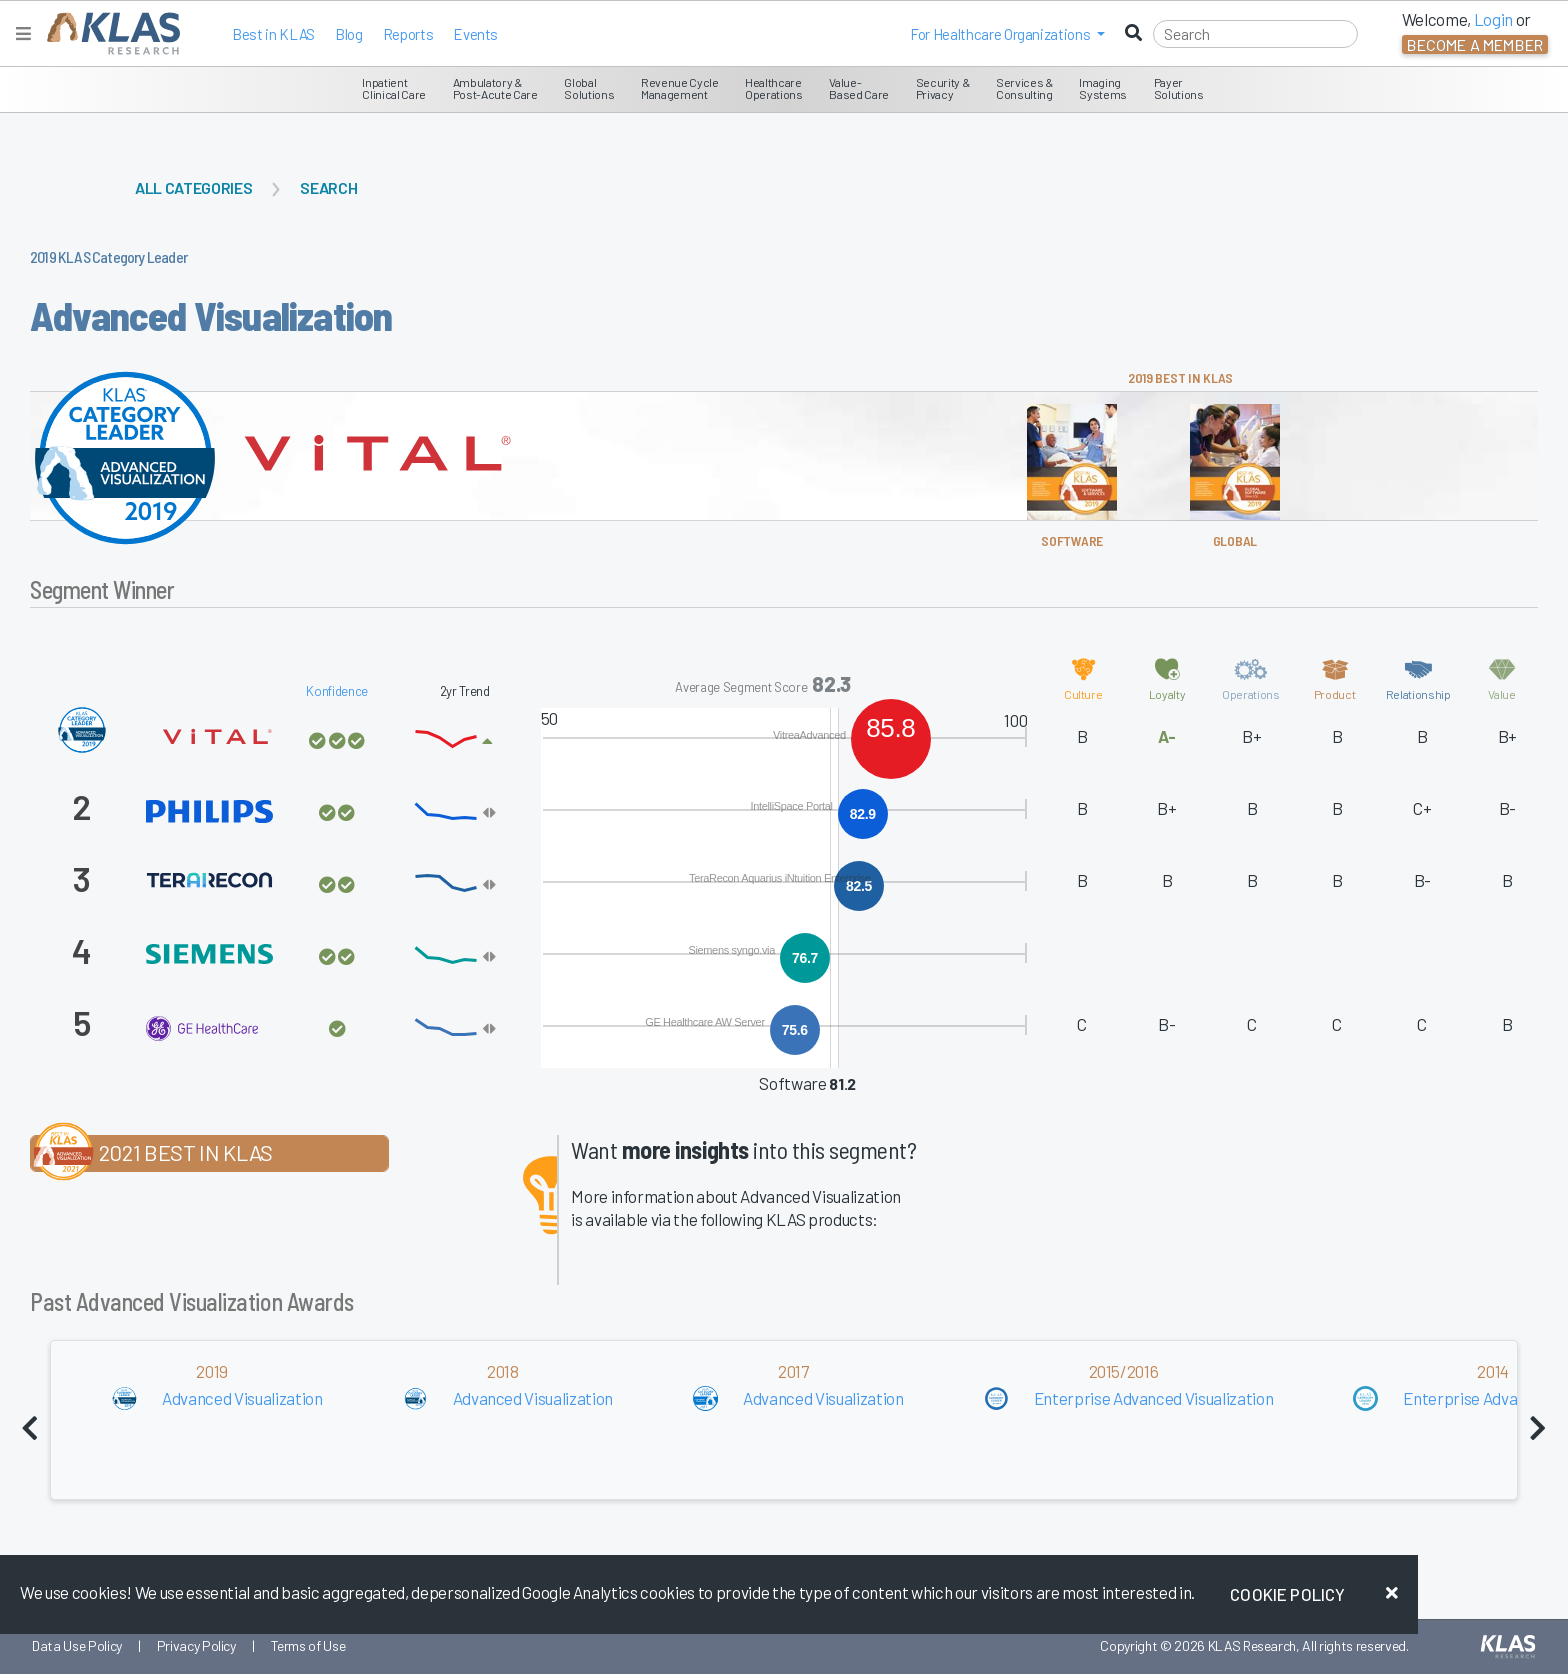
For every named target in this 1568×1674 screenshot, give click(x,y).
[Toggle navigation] (23, 33)
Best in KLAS (273, 34)
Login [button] (1493, 19)
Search (328, 187)
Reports (408, 34)
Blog (349, 34)
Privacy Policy (196, 1645)
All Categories (193, 187)
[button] (1007, 34)
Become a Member (1475, 44)
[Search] (1255, 34)
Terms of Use (308, 1645)
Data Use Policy (77, 1645)
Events (475, 34)
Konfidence (337, 691)
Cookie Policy (1287, 1594)
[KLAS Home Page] (108, 33)
